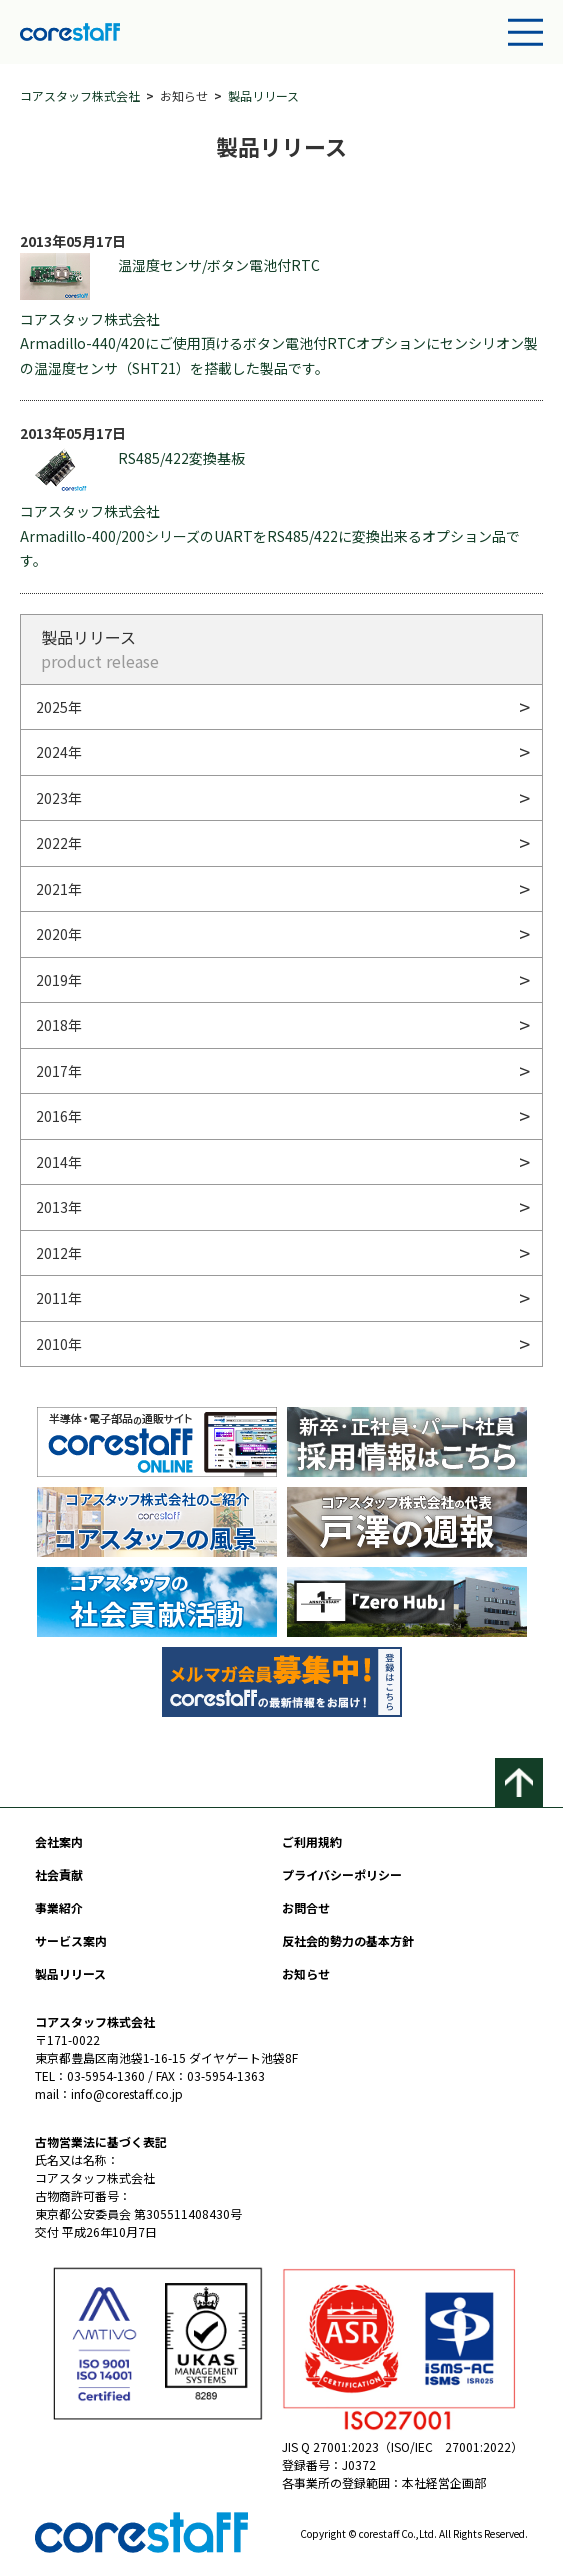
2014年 (59, 1162)
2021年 (59, 889)
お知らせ (306, 1973)
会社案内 (59, 1841)
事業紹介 (59, 1907)
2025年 (59, 707)
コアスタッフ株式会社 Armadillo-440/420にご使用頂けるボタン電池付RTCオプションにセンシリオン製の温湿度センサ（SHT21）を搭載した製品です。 (279, 343)
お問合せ (306, 1907)
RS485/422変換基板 (132, 469)
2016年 (59, 1116)
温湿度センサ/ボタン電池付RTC (170, 276)
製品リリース (263, 95)
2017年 (59, 1071)
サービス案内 (71, 1940)
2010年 (59, 1344)
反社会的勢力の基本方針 (348, 1940)
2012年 (59, 1253)
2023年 (59, 798)
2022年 (59, 843)
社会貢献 (59, 1874)
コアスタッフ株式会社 (80, 95)
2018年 (59, 1025)
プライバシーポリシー (342, 1874)
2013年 (59, 1207)
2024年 (59, 752)
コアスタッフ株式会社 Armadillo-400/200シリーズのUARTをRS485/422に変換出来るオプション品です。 (270, 535)
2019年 (59, 980)
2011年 (59, 1298)
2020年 (59, 934)
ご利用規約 (312, 1841)
